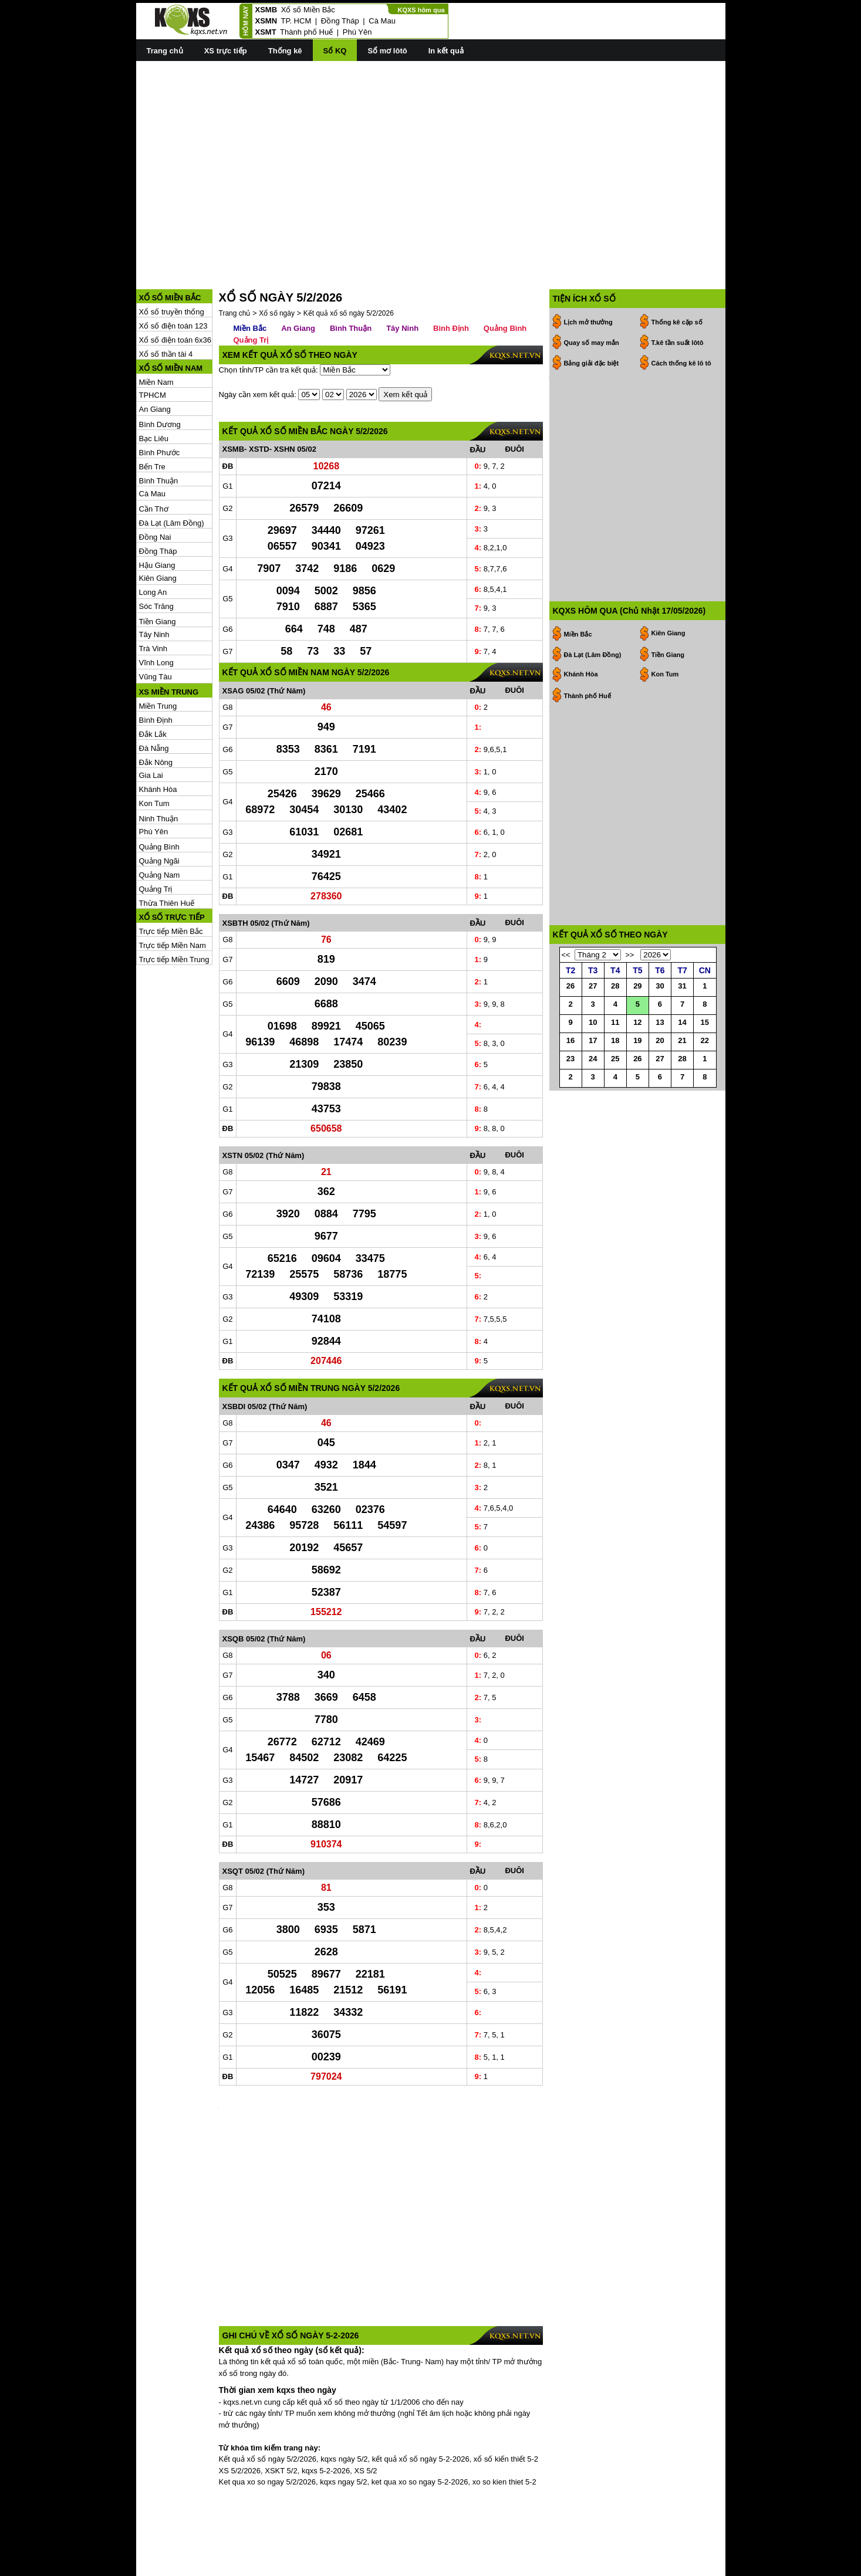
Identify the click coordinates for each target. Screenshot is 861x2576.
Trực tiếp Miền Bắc (171, 878)
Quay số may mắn (591, 289)
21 (682, 1069)
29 (637, 1015)
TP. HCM (296, 20)
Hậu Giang (157, 512)
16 (570, 1069)
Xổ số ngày (277, 260)
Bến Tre (152, 413)
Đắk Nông (156, 709)
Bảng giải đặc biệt (591, 310)
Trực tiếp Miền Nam (172, 892)
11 (615, 1051)
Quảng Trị (156, 836)
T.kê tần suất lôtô (677, 289)
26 (570, 1015)
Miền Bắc (250, 275)
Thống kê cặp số (677, 269)
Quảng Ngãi (159, 808)
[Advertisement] (430, 153)
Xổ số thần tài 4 (166, 301)
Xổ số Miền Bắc (308, 9)
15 (705, 1051)
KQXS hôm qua (420, 9)
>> (629, 984)
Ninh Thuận (158, 765)
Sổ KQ (335, 50)
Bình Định (156, 667)
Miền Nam (156, 329)
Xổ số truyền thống (171, 259)
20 (660, 1069)
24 (593, 1088)
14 (682, 1051)
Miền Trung (158, 653)
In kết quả (446, 50)
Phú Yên (357, 32)
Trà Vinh (153, 595)
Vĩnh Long (156, 609)
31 (682, 1015)
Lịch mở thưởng (588, 269)
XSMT (265, 32)
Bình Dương (160, 371)
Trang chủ (165, 50)
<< (566, 984)
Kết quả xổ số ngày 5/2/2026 (348, 260)
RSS (717, 2565)
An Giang (155, 356)
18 (615, 1069)
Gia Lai (151, 722)
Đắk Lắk (153, 681)
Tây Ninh (154, 581)
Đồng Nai (155, 484)
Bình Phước (159, 399)
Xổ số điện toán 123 (173, 273)
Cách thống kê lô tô (681, 310)
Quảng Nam (159, 822)
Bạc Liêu (153, 385)
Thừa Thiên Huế (167, 850)
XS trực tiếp (225, 50)
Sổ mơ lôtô (387, 50)
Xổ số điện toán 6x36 (175, 287)
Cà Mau (382, 20)
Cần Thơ (153, 456)
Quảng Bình (159, 794)
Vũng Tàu (155, 624)
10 (593, 1051)
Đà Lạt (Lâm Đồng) (171, 470)
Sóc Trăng (156, 553)
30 (660, 1015)
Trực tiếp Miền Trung (174, 906)
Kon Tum (154, 750)
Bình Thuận (158, 428)
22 (705, 1069)
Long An (153, 539)
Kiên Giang (158, 525)
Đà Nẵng (154, 695)
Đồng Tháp (340, 20)
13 (660, 1051)
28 (615, 1015)
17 (593, 1069)
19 (637, 1069)
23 (570, 1088)
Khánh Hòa (158, 736)
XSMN (266, 20)
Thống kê (285, 50)
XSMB (266, 9)
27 (593, 1015)
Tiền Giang (157, 568)
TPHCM (152, 342)
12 (637, 1051)
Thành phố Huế (306, 32)
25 (615, 1088)
